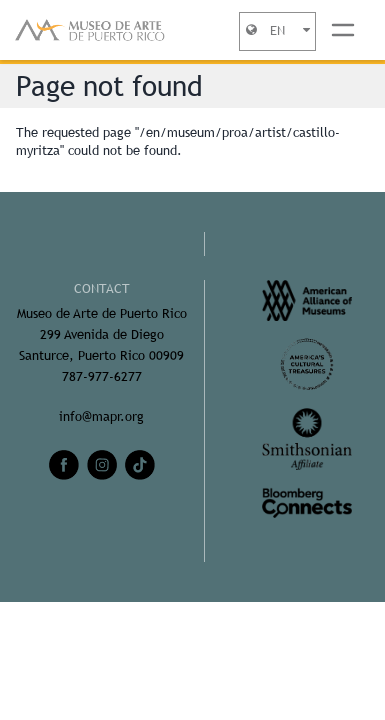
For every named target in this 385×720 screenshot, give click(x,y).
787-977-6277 (102, 376)
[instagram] (102, 465)
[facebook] (64, 465)
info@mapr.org (101, 416)
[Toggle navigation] (343, 30)
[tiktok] (140, 465)
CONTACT (102, 288)
